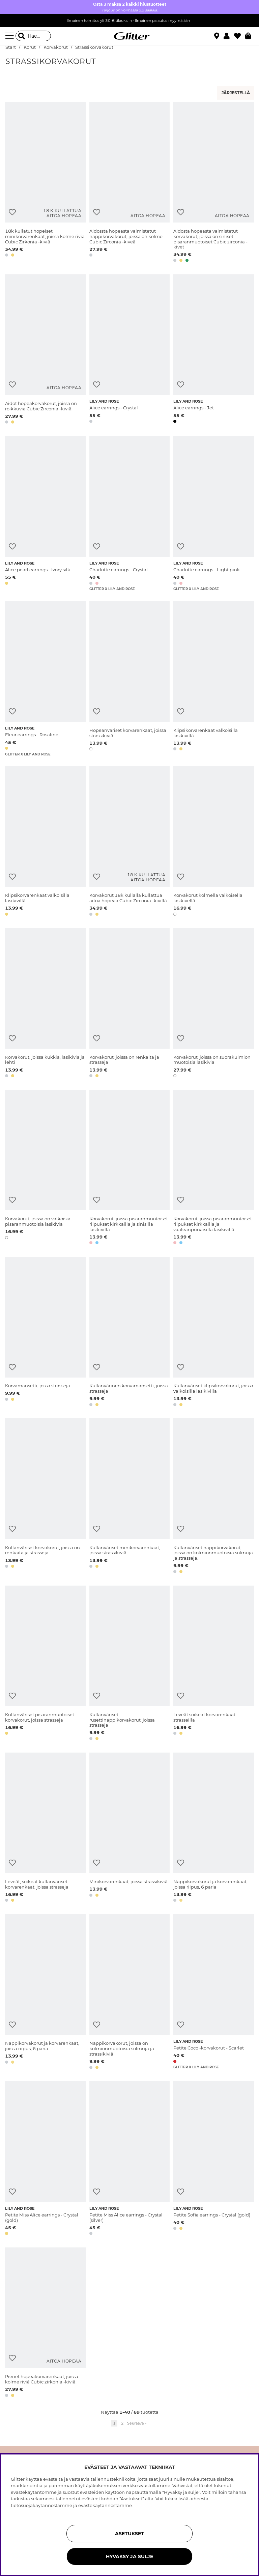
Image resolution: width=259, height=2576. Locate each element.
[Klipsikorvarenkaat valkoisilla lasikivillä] (213, 678)
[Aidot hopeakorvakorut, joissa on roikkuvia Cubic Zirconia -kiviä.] (45, 350)
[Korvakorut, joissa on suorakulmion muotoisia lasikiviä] (213, 1004)
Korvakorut (56, 47)
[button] (229, 36)
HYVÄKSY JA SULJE (129, 2556)
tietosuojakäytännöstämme (41, 2505)
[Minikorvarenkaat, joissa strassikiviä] (129, 1828)
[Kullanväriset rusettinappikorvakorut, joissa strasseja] (129, 1664)
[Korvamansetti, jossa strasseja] (45, 1333)
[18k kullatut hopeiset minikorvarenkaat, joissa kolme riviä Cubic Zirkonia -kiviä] (45, 183)
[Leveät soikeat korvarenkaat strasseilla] (213, 1664)
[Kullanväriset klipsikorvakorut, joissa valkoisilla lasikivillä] (213, 1333)
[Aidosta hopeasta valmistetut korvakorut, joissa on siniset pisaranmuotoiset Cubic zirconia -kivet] (213, 183)
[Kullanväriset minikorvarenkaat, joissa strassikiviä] (129, 1496)
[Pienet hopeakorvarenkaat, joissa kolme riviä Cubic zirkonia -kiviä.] (45, 2323)
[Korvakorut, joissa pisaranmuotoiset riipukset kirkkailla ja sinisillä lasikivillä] (129, 1168)
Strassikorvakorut (94, 47)
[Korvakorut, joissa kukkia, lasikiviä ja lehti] (45, 1004)
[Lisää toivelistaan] (12, 212)
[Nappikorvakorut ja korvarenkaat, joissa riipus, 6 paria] (213, 1828)
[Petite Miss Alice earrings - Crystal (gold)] (45, 2159)
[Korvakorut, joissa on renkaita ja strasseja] (129, 1004)
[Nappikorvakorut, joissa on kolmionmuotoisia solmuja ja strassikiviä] (129, 1992)
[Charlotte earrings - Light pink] (213, 513)
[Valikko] (10, 36)
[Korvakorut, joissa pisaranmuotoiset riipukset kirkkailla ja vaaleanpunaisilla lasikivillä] (213, 1168)
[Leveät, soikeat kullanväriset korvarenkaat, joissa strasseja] (45, 1828)
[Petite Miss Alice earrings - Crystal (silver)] (129, 2159)
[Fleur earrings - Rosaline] (45, 678)
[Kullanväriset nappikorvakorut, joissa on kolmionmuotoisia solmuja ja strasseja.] (213, 1496)
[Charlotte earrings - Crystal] (129, 513)
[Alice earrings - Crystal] (129, 350)
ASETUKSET (129, 2534)
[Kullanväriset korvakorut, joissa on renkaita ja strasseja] (45, 1496)
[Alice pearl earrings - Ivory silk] (45, 513)
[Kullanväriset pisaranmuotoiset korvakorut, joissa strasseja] (45, 1664)
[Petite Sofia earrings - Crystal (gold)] (213, 2159)
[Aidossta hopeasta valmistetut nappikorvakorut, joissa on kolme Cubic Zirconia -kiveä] (129, 183)
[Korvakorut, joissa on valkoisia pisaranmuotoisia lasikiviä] (45, 1168)
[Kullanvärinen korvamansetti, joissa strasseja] (129, 1333)
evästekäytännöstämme (105, 2505)
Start (10, 47)
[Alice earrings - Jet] (213, 350)
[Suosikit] (239, 36)
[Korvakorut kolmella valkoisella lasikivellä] (213, 842)
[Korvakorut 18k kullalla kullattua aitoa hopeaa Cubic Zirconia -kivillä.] (129, 842)
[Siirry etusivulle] (129, 36)
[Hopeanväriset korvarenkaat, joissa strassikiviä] (129, 678)
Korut (30, 47)
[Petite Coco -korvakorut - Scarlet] (213, 1992)
